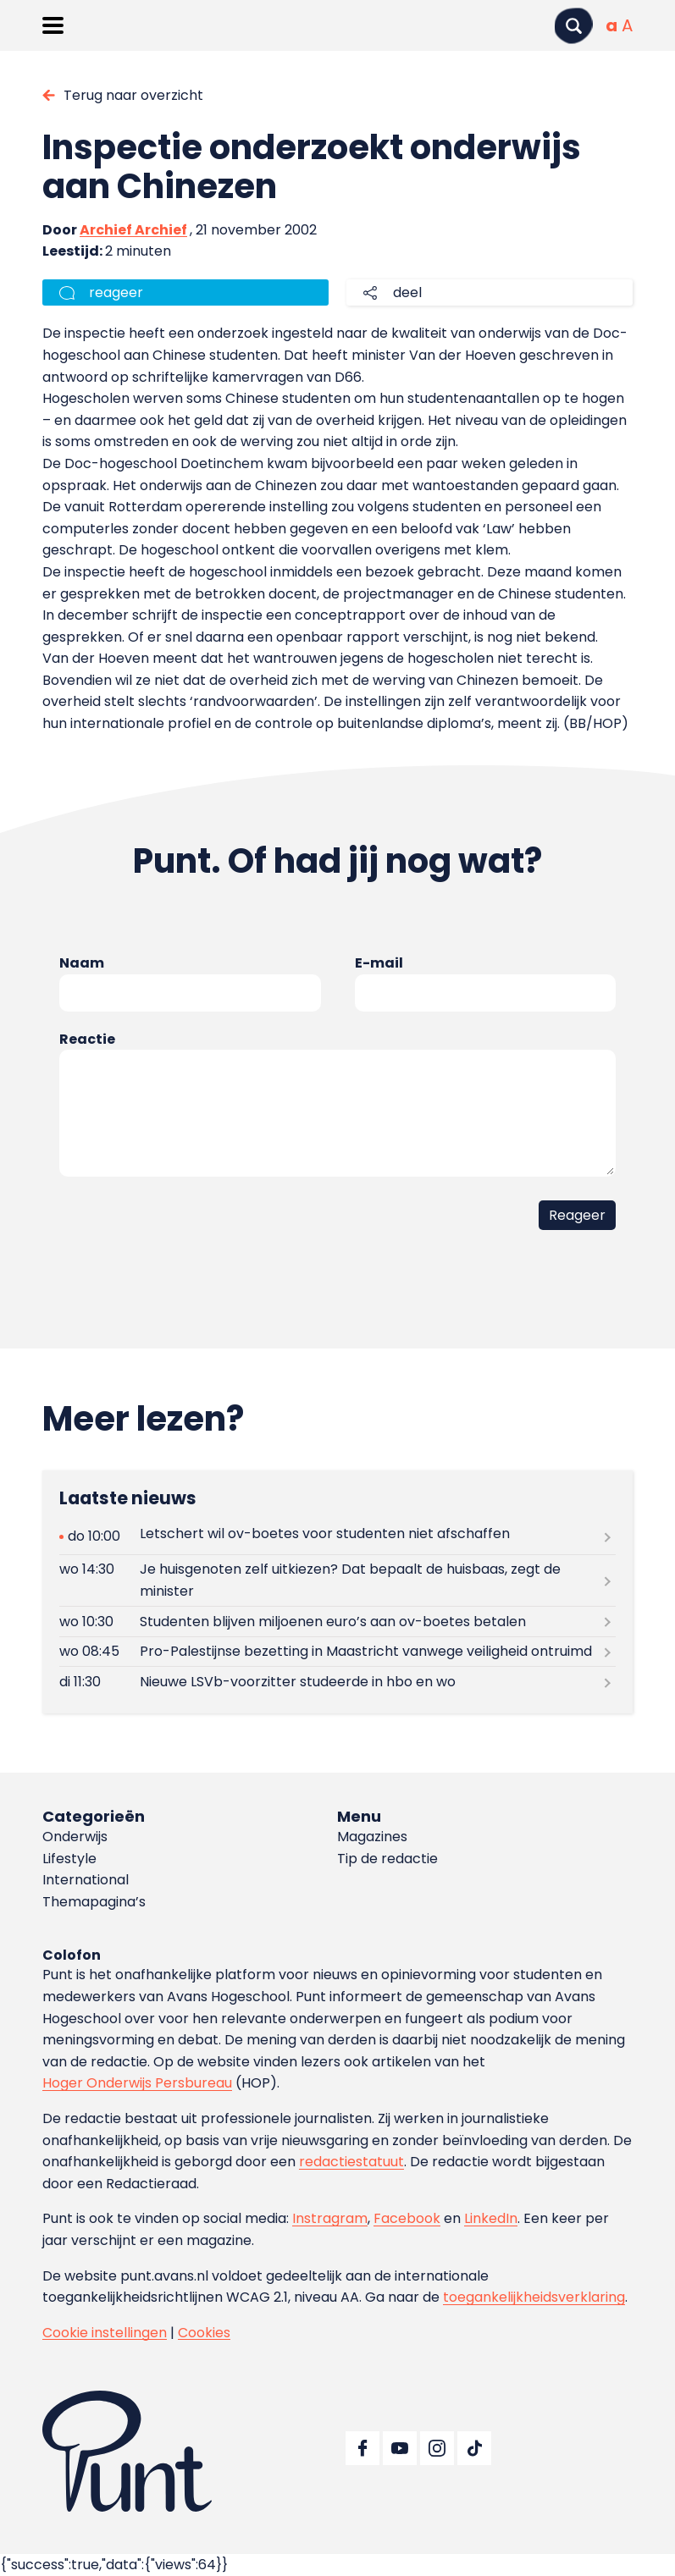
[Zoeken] (573, 26)
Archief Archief (133, 230)
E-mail (379, 963)
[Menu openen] (53, 25)
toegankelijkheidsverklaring (534, 2297)
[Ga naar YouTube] (400, 2448)
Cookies (204, 2332)
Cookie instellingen (104, 2332)
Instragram (330, 2218)
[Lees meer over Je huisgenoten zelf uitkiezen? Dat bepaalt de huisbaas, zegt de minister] (337, 1580)
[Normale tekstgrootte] (611, 25)
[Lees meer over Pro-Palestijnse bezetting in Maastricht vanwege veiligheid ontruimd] (337, 1652)
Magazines (372, 1836)
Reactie (87, 1039)
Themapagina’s (94, 1901)
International (85, 1879)
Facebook (406, 2218)
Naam (81, 963)
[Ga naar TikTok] (474, 2448)
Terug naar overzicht (133, 95)
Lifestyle (69, 1858)
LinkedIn (490, 2218)
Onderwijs (75, 1836)
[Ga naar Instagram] (437, 2448)
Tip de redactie (387, 1858)
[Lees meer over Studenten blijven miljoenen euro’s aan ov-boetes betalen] (337, 1621)
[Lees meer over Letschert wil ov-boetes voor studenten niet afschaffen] (337, 1537)
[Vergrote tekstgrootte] (627, 25)
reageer (116, 292)
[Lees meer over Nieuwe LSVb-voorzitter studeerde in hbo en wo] (337, 1681)
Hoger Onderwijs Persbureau (137, 2083)
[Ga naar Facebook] (362, 2448)
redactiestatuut (351, 2161)
